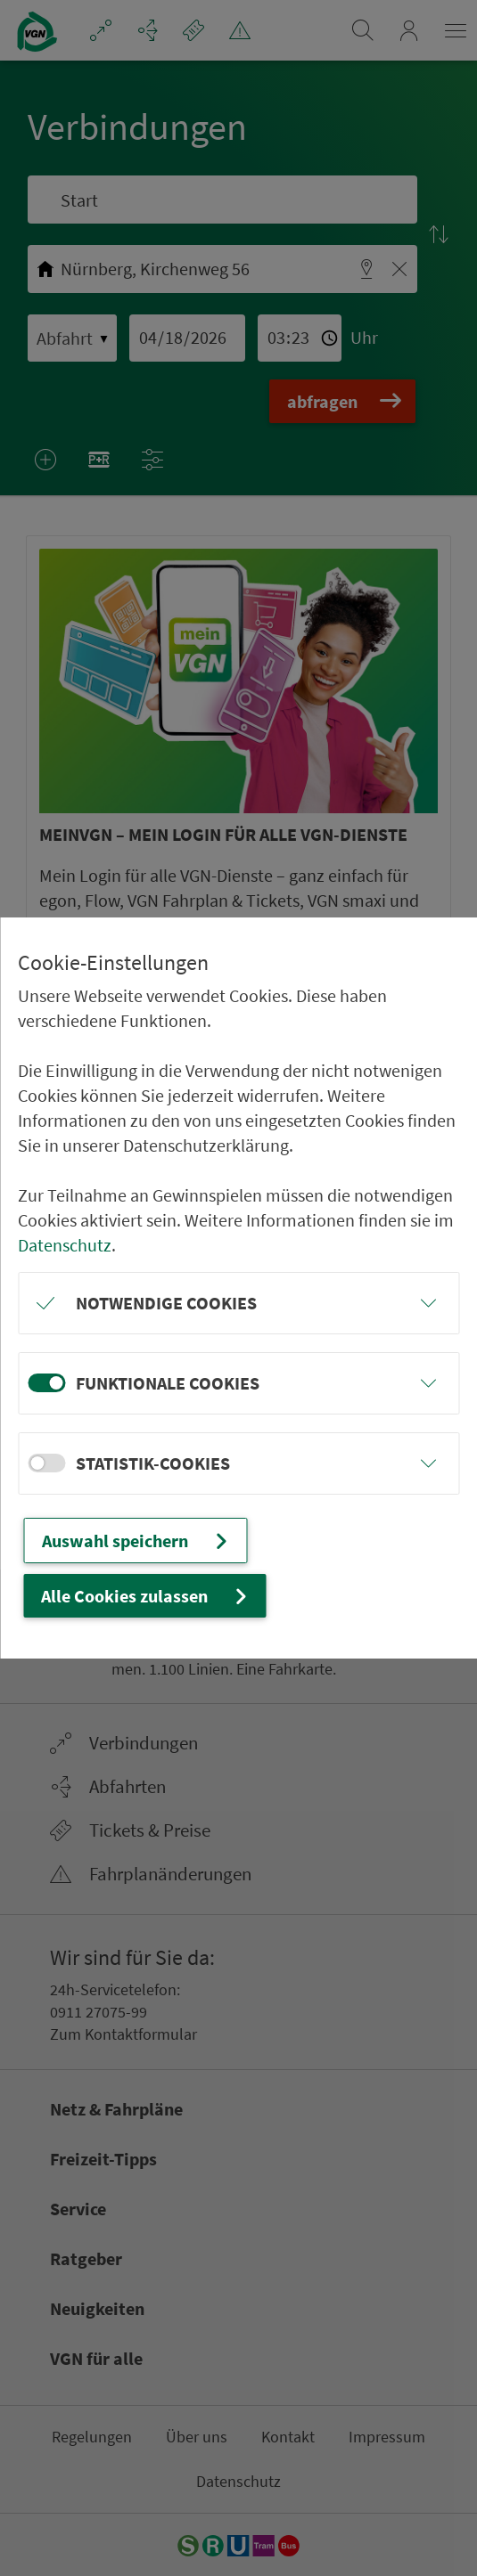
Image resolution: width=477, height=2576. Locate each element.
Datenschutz (64, 1245)
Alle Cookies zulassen (146, 1596)
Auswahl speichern (137, 1540)
